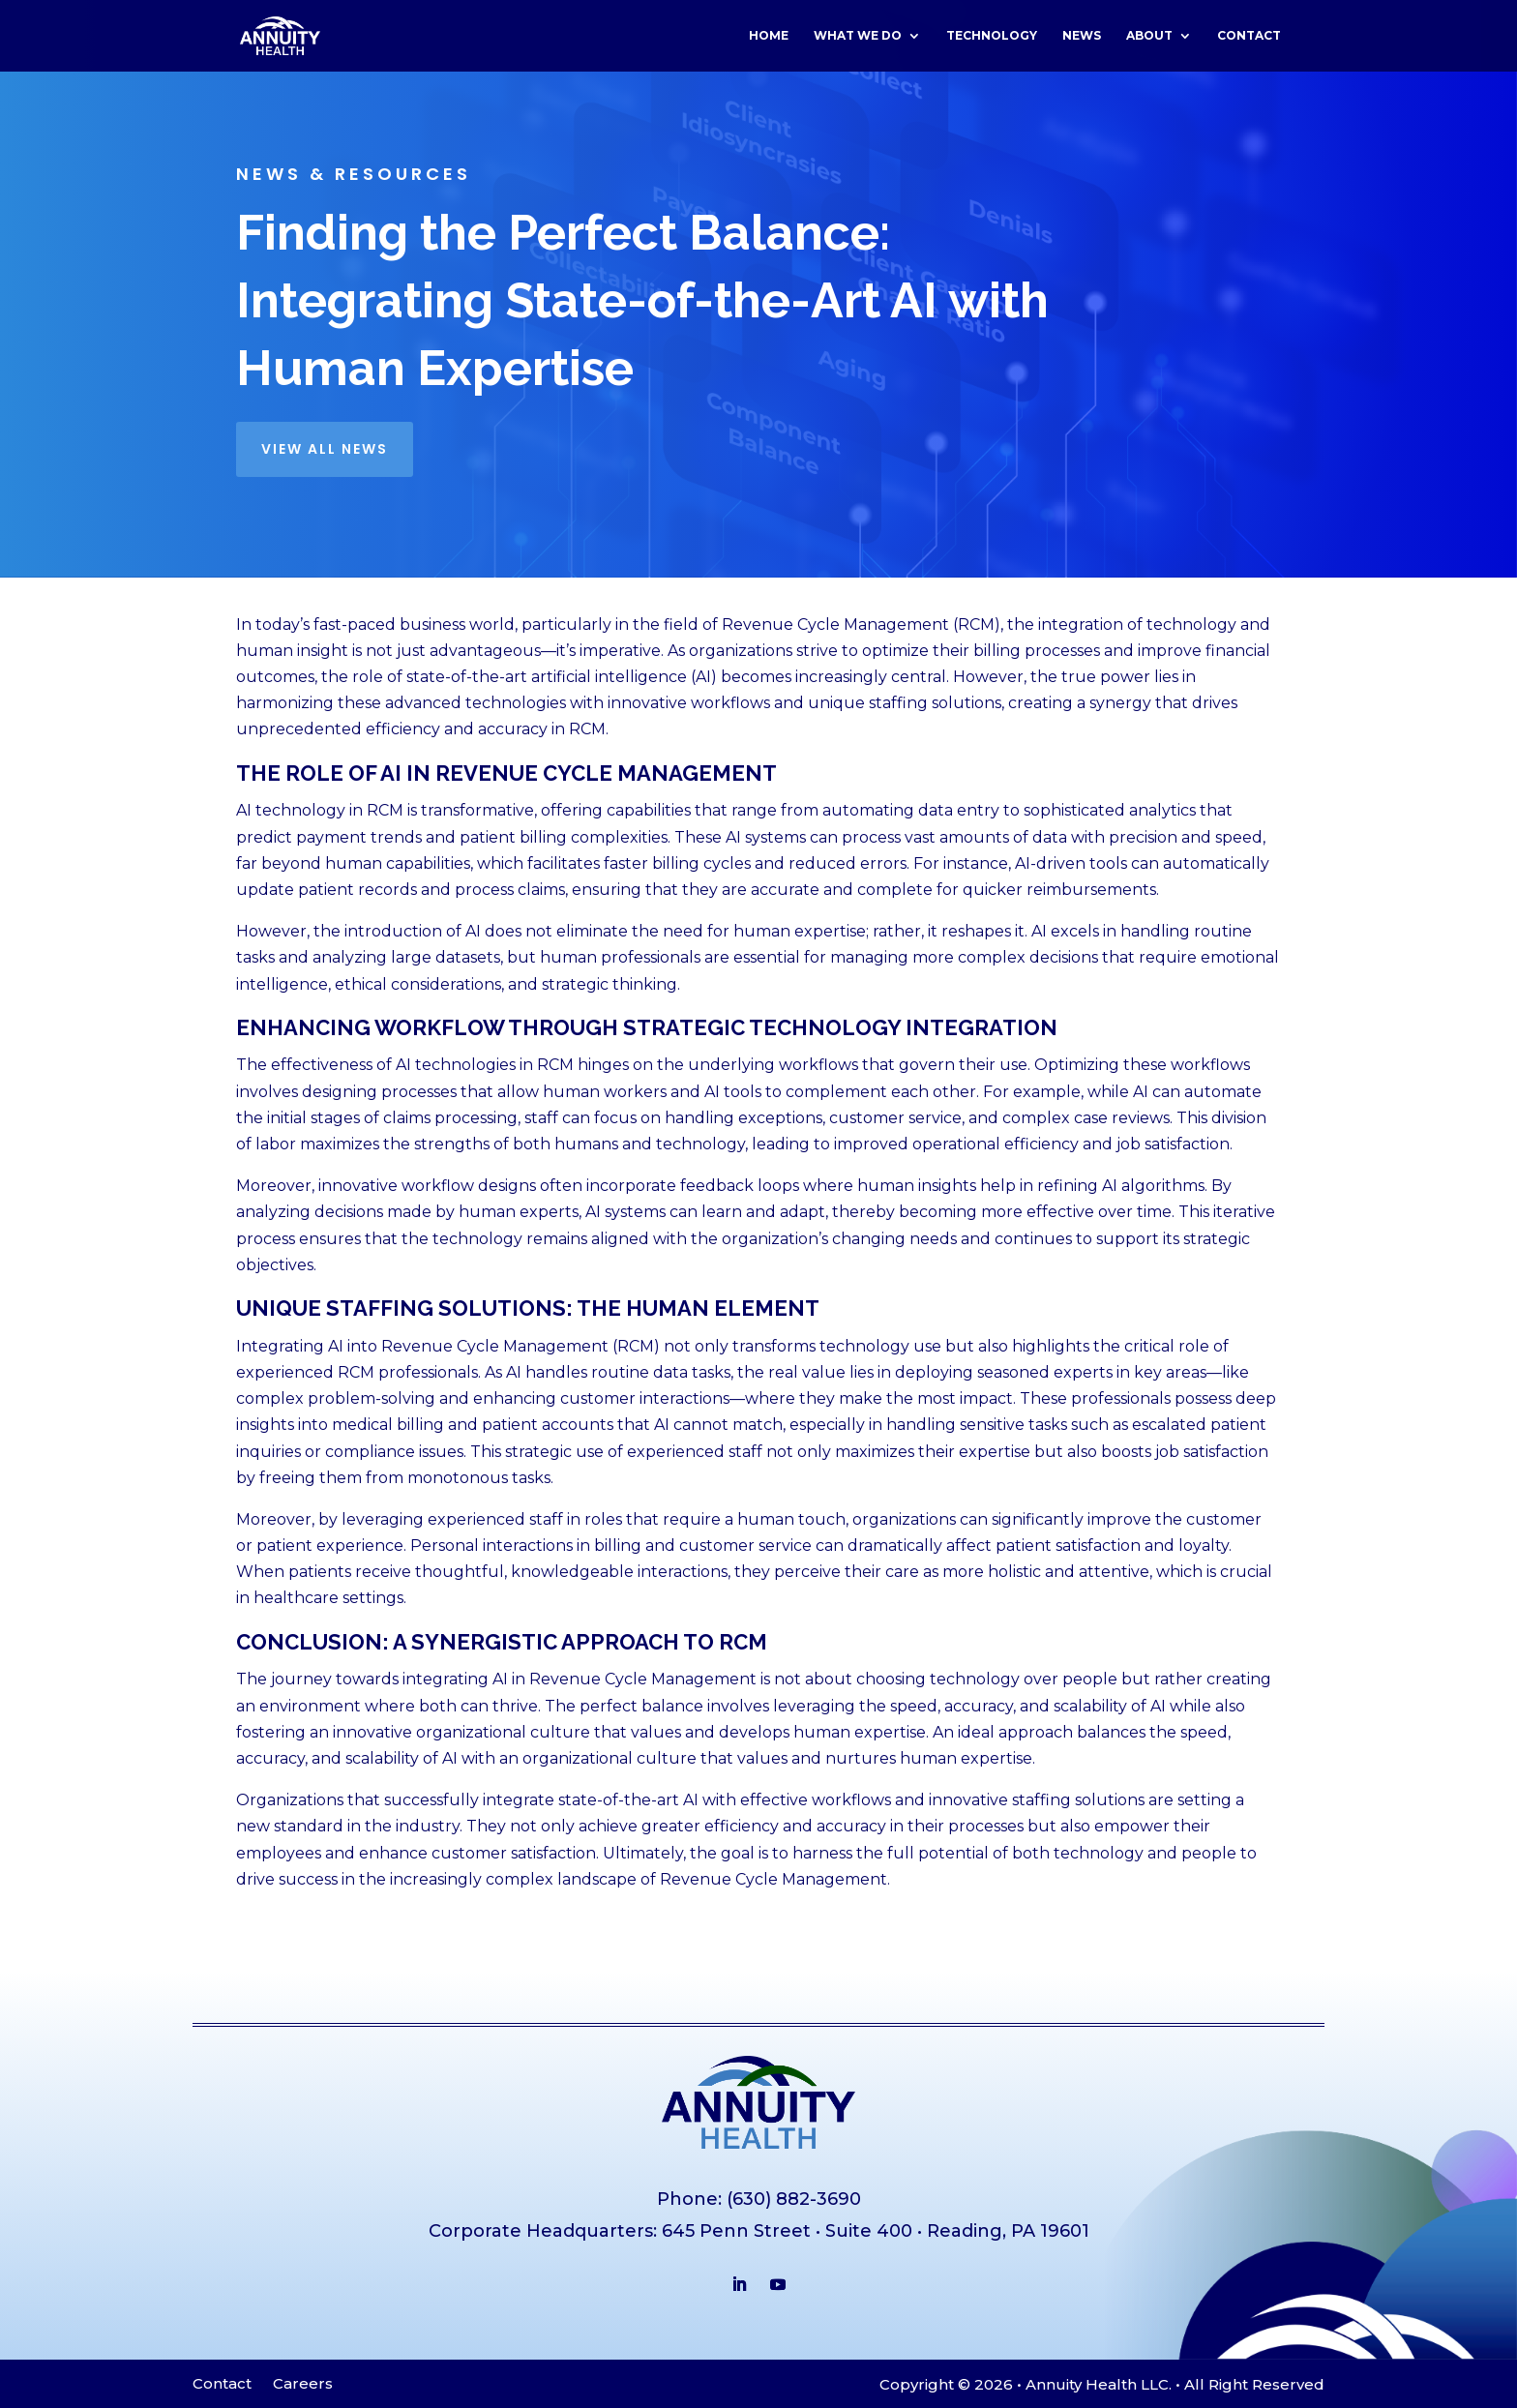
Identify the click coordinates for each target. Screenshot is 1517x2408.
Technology (991, 36)
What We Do (858, 36)
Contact (1249, 36)
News (1081, 36)
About (1149, 36)
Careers (303, 2385)
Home (768, 36)
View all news (324, 449)
